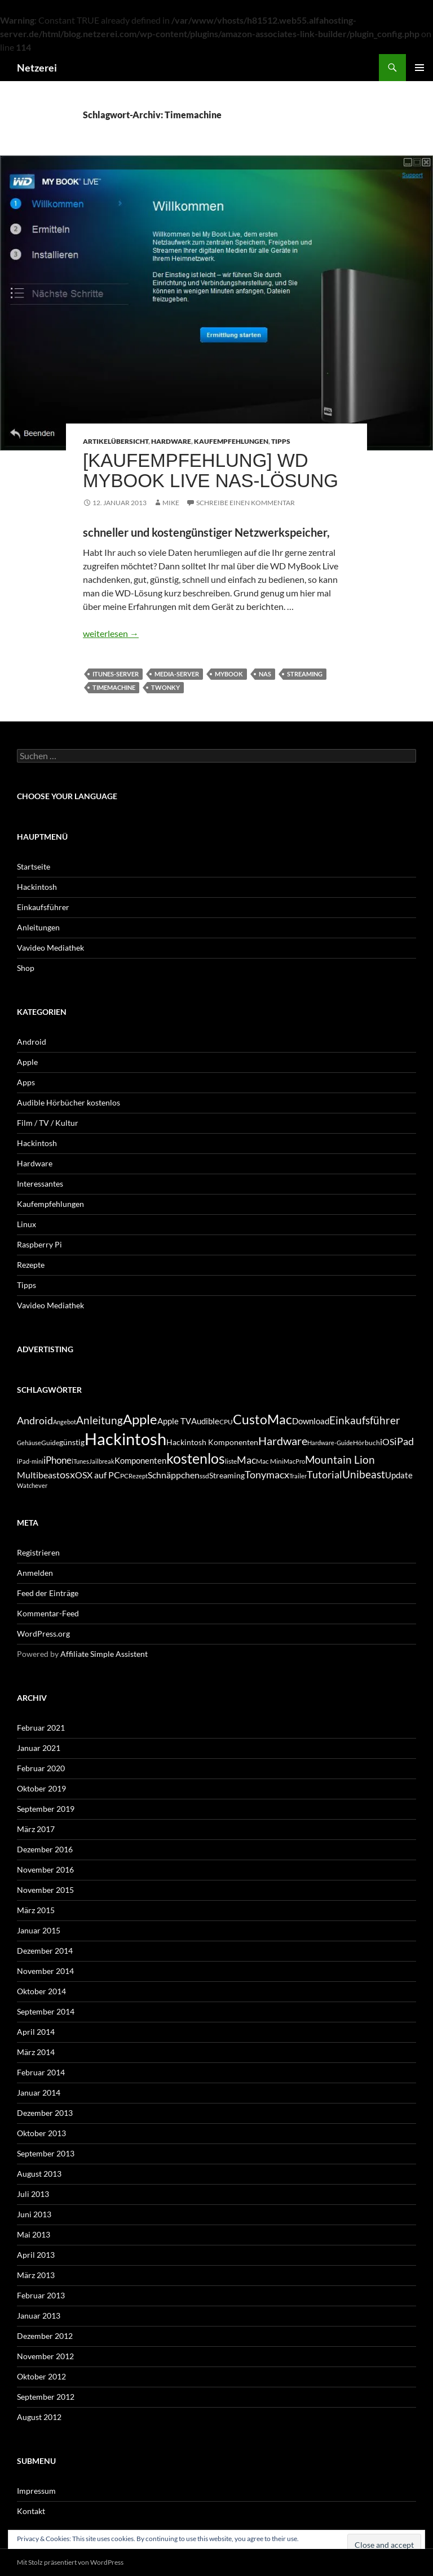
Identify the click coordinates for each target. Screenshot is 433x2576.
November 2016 (45, 1869)
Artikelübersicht (115, 441)
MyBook (229, 674)
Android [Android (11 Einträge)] (35, 1420)
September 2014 (45, 2011)
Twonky (165, 687)
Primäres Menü (419, 67)
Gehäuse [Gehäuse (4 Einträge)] (29, 1442)
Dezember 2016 (45, 1849)
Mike (170, 502)
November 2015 (45, 1890)
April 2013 (36, 2254)
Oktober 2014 (41, 1991)
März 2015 (36, 1910)
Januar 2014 (38, 2092)
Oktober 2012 (41, 2376)
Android (31, 1041)
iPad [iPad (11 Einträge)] (404, 1441)
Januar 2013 (38, 2315)
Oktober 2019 (41, 1788)
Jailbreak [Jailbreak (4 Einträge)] (101, 1461)
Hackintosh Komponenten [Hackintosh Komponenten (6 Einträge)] (212, 1442)
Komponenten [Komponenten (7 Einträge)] (140, 1460)
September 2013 (45, 2153)
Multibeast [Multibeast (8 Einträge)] (38, 1474)
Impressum (36, 2490)
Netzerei (37, 67)
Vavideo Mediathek (50, 947)
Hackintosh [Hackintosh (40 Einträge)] (125, 1439)
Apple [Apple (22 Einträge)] (140, 1419)
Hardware (171, 441)
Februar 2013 (41, 2295)
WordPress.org (43, 1633)
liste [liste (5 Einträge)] (231, 1461)
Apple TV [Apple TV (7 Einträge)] (174, 1421)
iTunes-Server (115, 674)
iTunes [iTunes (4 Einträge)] (80, 1461)
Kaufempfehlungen (231, 441)
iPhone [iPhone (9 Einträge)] (57, 1460)
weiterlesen (111, 633)
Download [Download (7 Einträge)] (310, 1421)
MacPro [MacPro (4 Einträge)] (294, 1461)
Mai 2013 (33, 2234)
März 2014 (36, 2052)
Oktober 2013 (41, 2133)
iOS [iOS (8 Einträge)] (387, 1441)
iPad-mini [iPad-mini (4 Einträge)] (30, 1461)
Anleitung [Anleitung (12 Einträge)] (99, 1420)
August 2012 (39, 2417)
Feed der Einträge (47, 1593)
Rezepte (31, 1264)
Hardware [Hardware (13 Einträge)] (282, 1440)
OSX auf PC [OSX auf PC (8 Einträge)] (97, 1474)
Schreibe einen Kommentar (245, 502)
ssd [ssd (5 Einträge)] (204, 1476)
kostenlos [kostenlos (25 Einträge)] (195, 1458)
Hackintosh (37, 887)
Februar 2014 (41, 2072)
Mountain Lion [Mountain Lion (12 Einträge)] (340, 1459)
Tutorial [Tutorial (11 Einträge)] (324, 1474)
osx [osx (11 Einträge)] (67, 1474)
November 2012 (45, 2356)
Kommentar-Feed (48, 1613)
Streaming (304, 674)
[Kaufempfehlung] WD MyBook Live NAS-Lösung (210, 470)
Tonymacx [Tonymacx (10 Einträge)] (267, 1475)
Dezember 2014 (45, 1950)
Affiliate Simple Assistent (104, 1654)
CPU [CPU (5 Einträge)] (226, 1422)
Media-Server (176, 674)
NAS (265, 674)
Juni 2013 (34, 2214)
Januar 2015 (38, 1930)
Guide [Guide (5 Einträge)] (50, 1442)
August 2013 (39, 2173)
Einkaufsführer (43, 907)
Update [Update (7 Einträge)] (399, 1475)
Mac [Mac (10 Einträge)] (246, 1460)
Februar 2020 (41, 1768)
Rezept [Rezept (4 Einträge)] (138, 1475)
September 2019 (45, 1808)
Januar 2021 (38, 1748)
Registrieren (38, 1552)
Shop (25, 968)
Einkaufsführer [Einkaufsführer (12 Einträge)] (364, 1420)
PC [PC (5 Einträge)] (124, 1476)
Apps (26, 1082)
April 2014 (36, 2031)
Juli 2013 (33, 2194)
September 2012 (45, 2396)
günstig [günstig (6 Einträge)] (72, 1442)
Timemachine (113, 687)
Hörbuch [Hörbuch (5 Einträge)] (366, 1442)
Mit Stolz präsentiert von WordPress (70, 2562)
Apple (27, 1062)
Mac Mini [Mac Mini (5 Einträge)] (270, 1461)
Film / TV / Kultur (47, 1122)
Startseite (33, 866)
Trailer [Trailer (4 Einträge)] (298, 1475)
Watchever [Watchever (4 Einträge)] (32, 1485)
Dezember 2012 (45, 2336)
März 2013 (36, 2275)
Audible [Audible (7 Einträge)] (205, 1421)
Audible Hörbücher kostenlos (68, 1102)
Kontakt (31, 2511)
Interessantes (40, 1183)
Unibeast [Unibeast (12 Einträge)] (363, 1474)
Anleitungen (38, 927)
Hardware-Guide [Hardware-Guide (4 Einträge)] (330, 1442)
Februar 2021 (41, 1727)
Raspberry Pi (39, 1244)
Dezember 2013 (45, 2113)
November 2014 (45, 1971)
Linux (26, 1224)
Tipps (280, 441)
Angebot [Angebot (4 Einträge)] (64, 1421)
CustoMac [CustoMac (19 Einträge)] (262, 1419)
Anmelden (35, 1572)
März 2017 (36, 1829)
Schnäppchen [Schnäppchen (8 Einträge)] (174, 1474)
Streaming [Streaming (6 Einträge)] (227, 1475)
